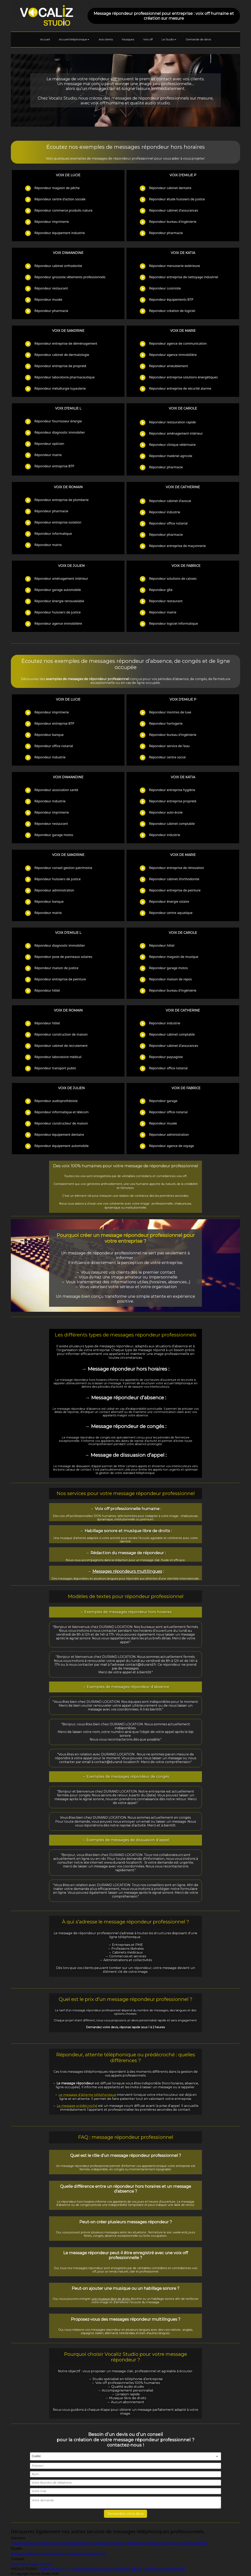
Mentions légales (129, 2569)
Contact (45, 2564)
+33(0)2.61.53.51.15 (54, 2569)
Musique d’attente (24, 2553)
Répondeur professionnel (146, 2543)
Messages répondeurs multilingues (127, 1571)
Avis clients (75, 2553)
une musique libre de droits (111, 2299)
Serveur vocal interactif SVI (186, 2543)
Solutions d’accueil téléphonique (35, 2543)
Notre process (94, 2553)
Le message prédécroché (77, 2106)
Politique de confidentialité (164, 2569)
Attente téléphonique (76, 2543)
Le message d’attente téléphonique (87, 2095)
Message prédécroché (110, 2543)
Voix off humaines (52, 2553)
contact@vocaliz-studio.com (92, 2569)
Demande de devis (25, 2564)
